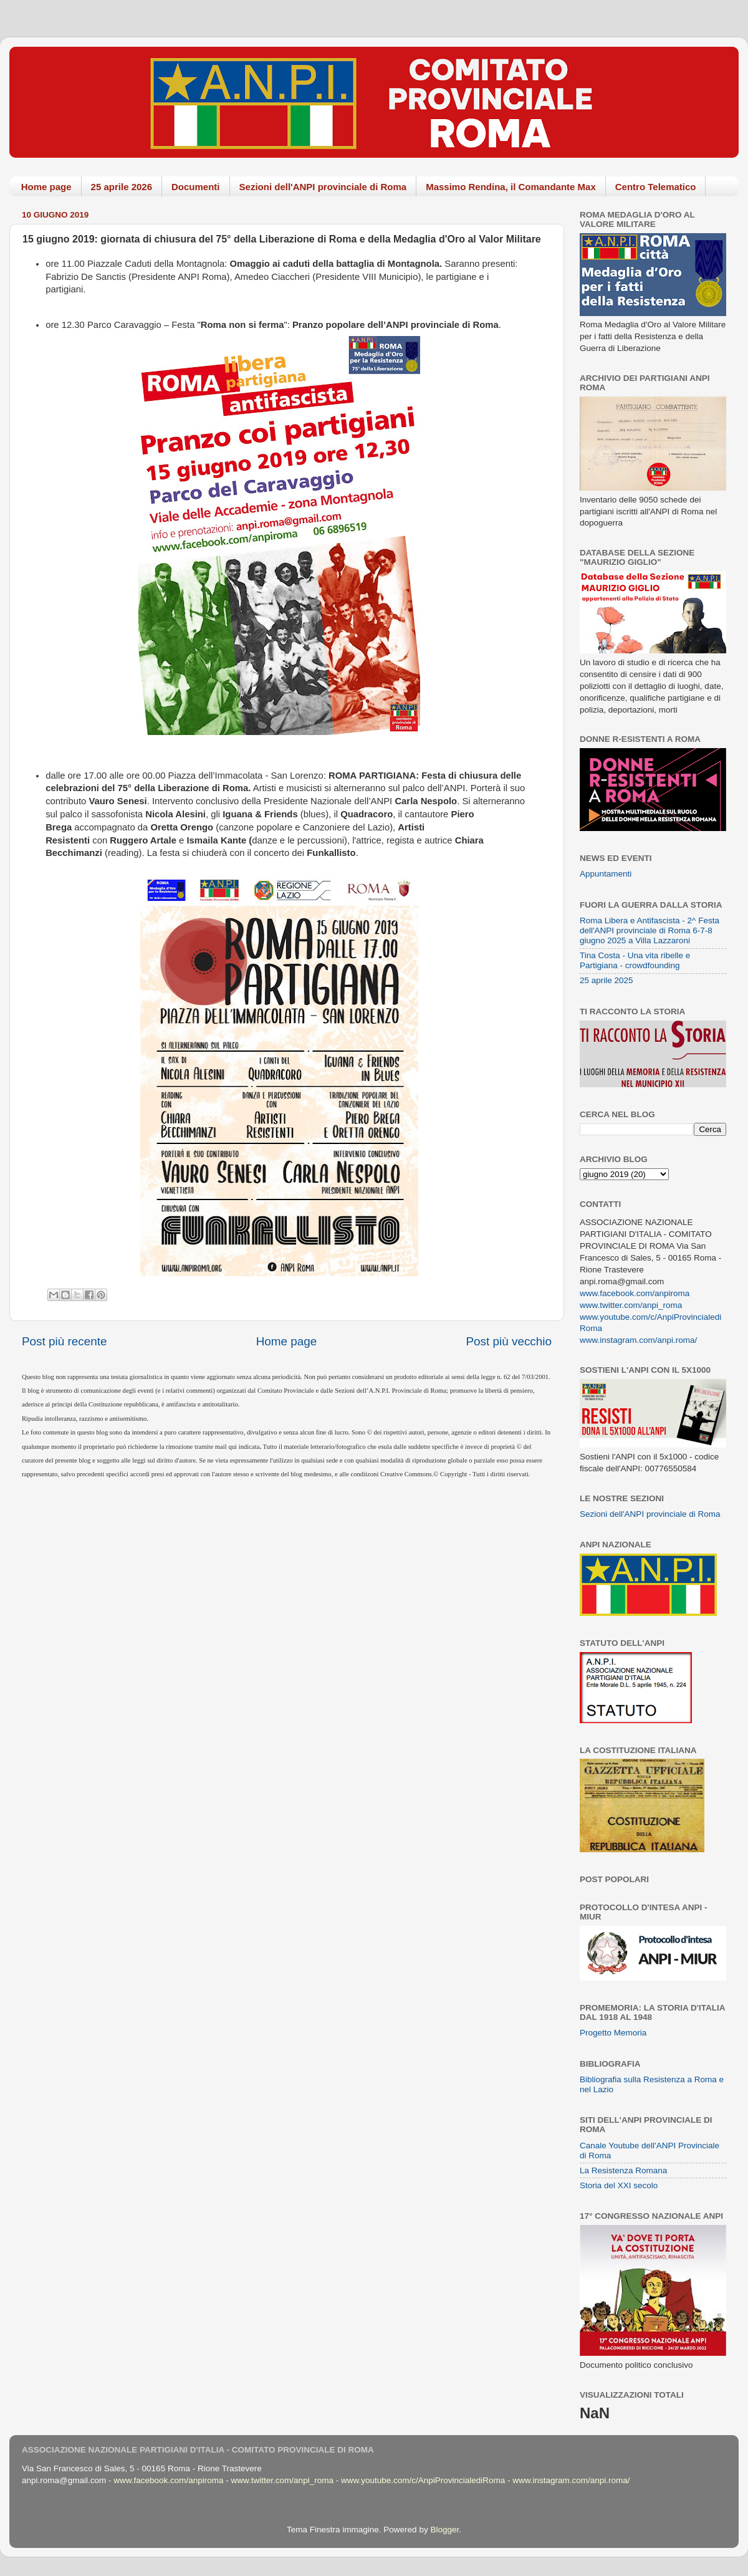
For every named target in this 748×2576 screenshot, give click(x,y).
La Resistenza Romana (623, 2170)
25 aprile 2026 (121, 186)
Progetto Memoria (613, 2032)
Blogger (444, 2529)
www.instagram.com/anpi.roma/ (638, 1340)
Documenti (195, 186)
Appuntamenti (605, 873)
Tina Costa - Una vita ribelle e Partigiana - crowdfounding (635, 960)
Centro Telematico (655, 186)
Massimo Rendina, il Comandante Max (511, 186)
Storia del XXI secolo (619, 2185)
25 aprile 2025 (606, 980)
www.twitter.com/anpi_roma (631, 1305)
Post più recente (64, 1341)
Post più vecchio (509, 1341)
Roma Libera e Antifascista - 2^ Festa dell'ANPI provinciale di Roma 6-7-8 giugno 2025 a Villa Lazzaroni (649, 930)
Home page (46, 186)
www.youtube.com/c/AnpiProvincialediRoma (423, 2480)
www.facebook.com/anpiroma (634, 1293)
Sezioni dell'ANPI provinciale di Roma (323, 186)
